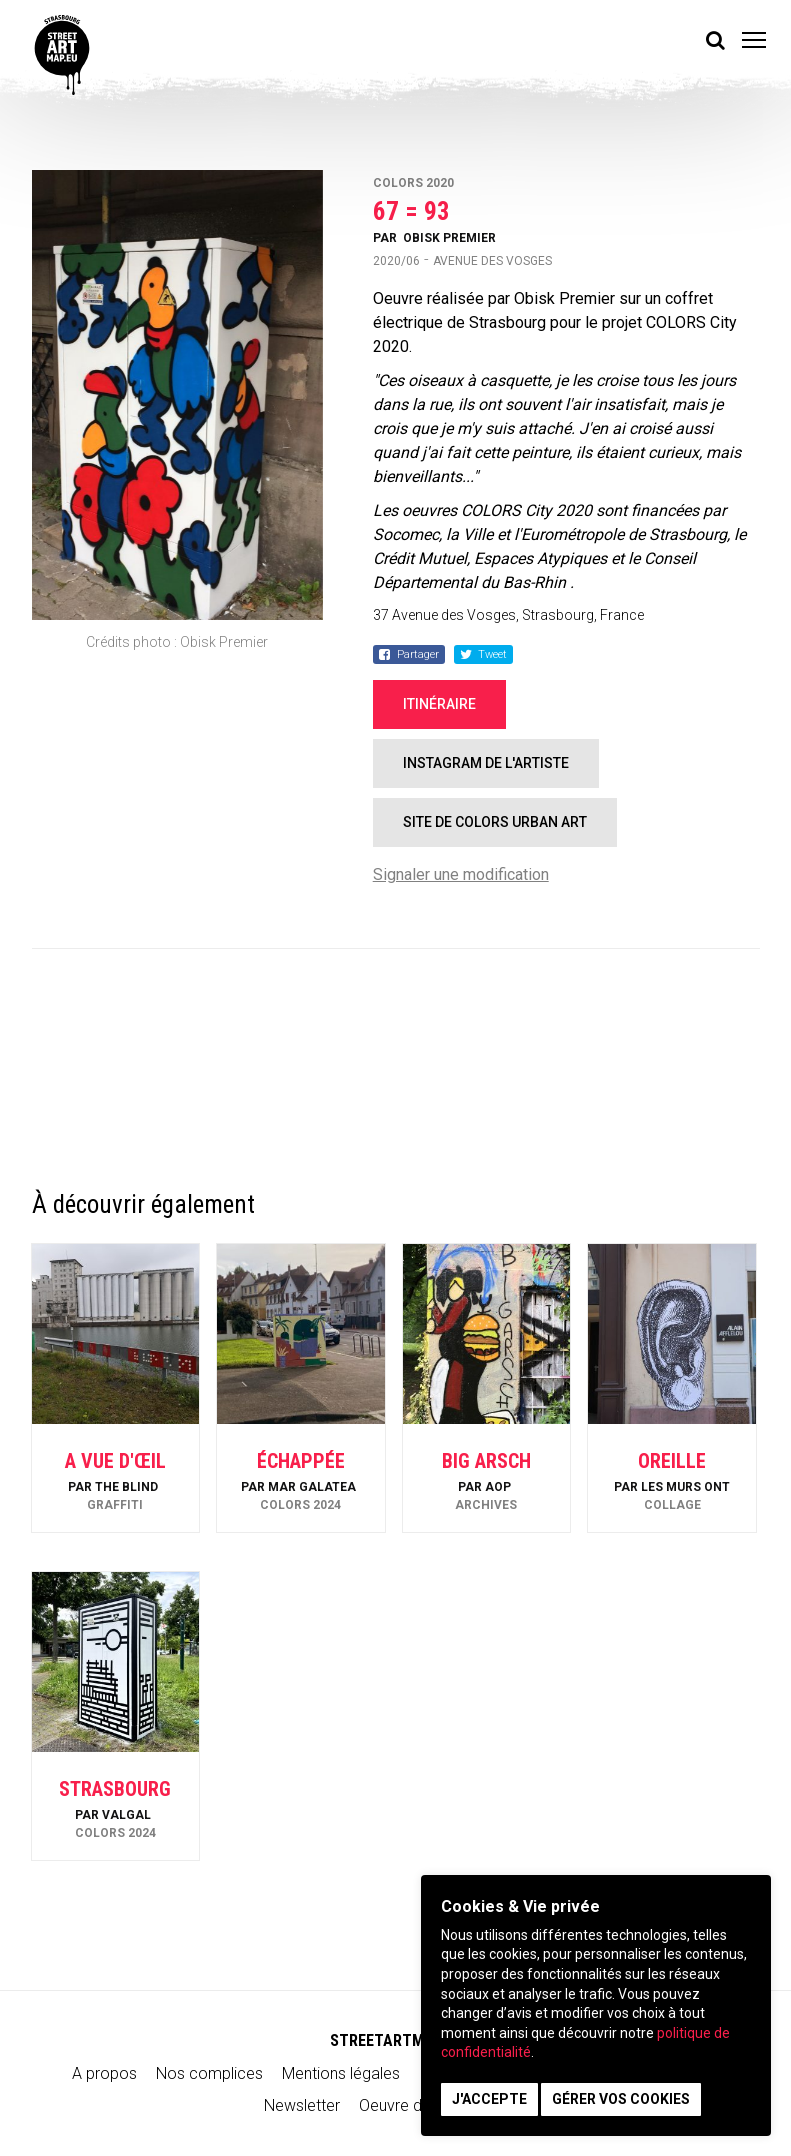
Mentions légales (341, 2073)
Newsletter (302, 2105)
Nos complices (209, 2073)
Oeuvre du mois (414, 2105)
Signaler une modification (461, 874)
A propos (104, 2073)
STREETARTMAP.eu (395, 2040)
